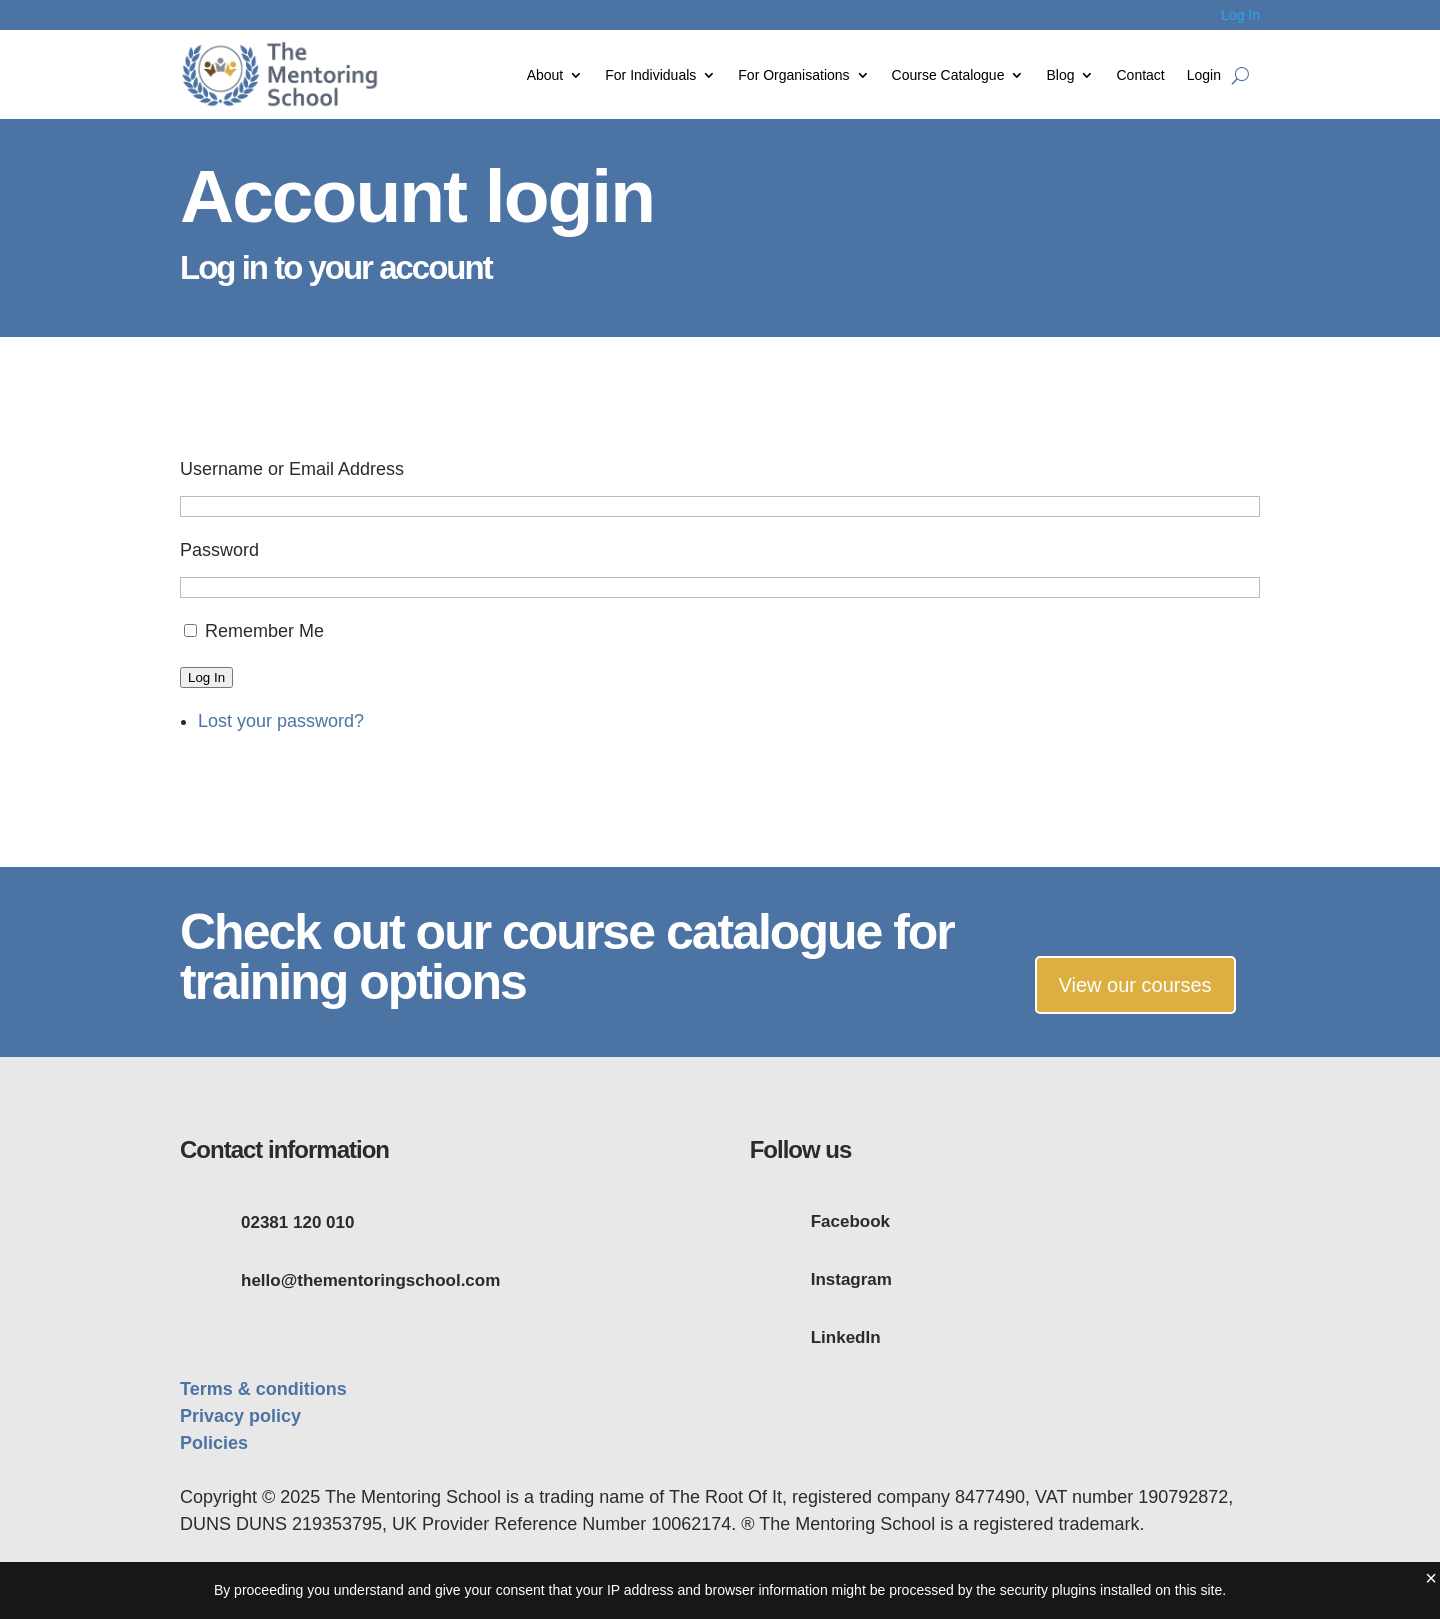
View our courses (1135, 985)
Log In (1240, 15)
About (545, 75)
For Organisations (793, 75)
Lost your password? (281, 721)
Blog (1060, 75)
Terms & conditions (263, 1389)
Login (1204, 75)
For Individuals (650, 75)
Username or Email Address (292, 469)
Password (219, 550)
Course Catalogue (948, 75)
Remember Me (264, 631)
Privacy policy (240, 1416)
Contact (1140, 75)
